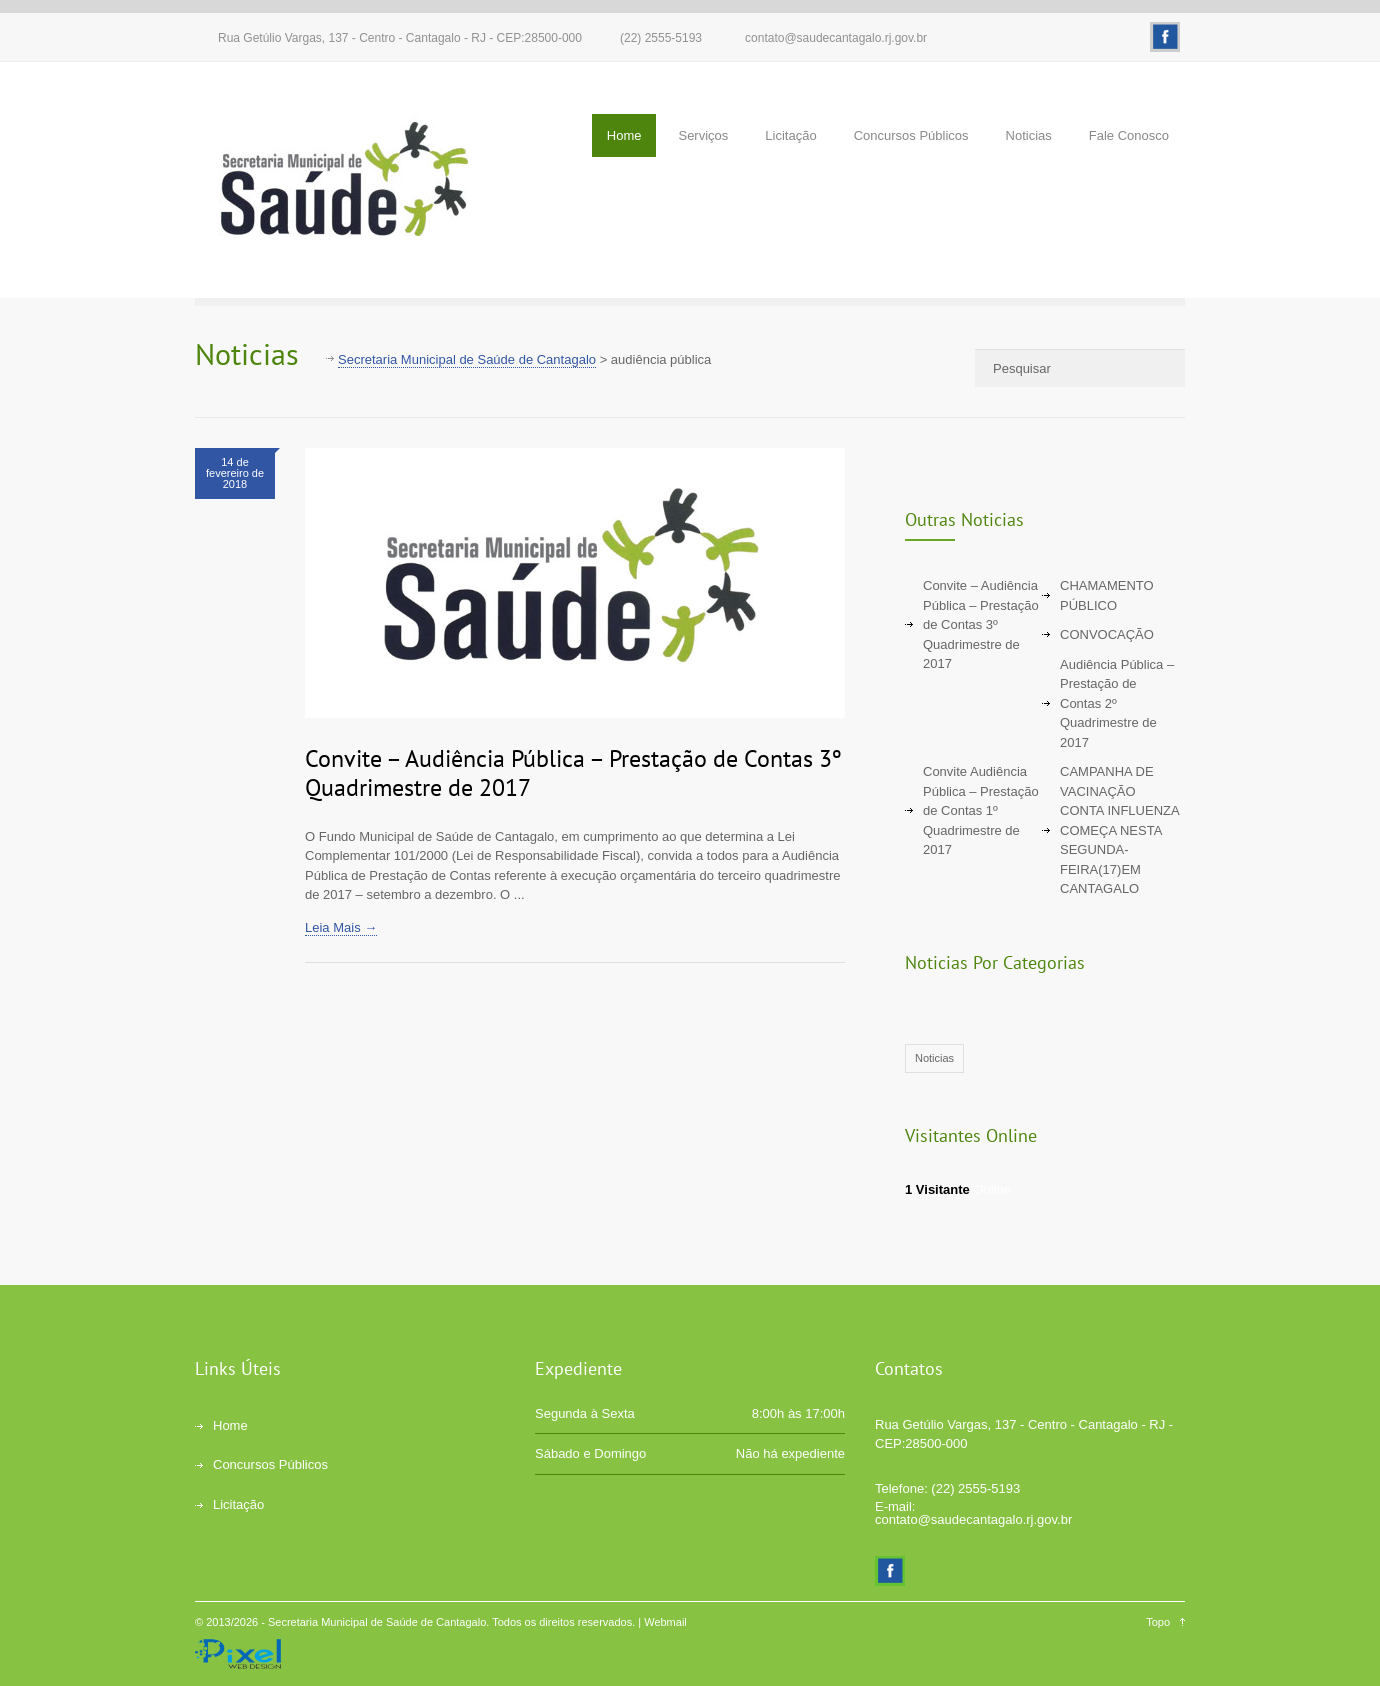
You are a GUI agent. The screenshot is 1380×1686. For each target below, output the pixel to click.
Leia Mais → (341, 927)
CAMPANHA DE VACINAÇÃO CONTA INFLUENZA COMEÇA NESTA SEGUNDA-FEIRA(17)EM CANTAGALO (1119, 830)
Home (624, 135)
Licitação (790, 135)
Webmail (665, 1622)
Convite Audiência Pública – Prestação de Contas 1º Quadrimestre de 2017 (981, 810)
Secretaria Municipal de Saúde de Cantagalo (377, 1622)
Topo (1158, 1622)
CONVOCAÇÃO (1107, 634)
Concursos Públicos (911, 135)
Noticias (1029, 135)
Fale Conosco (1129, 135)
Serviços (703, 135)
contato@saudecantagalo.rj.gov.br (836, 38)
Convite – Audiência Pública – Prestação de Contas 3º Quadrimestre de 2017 (573, 773)
